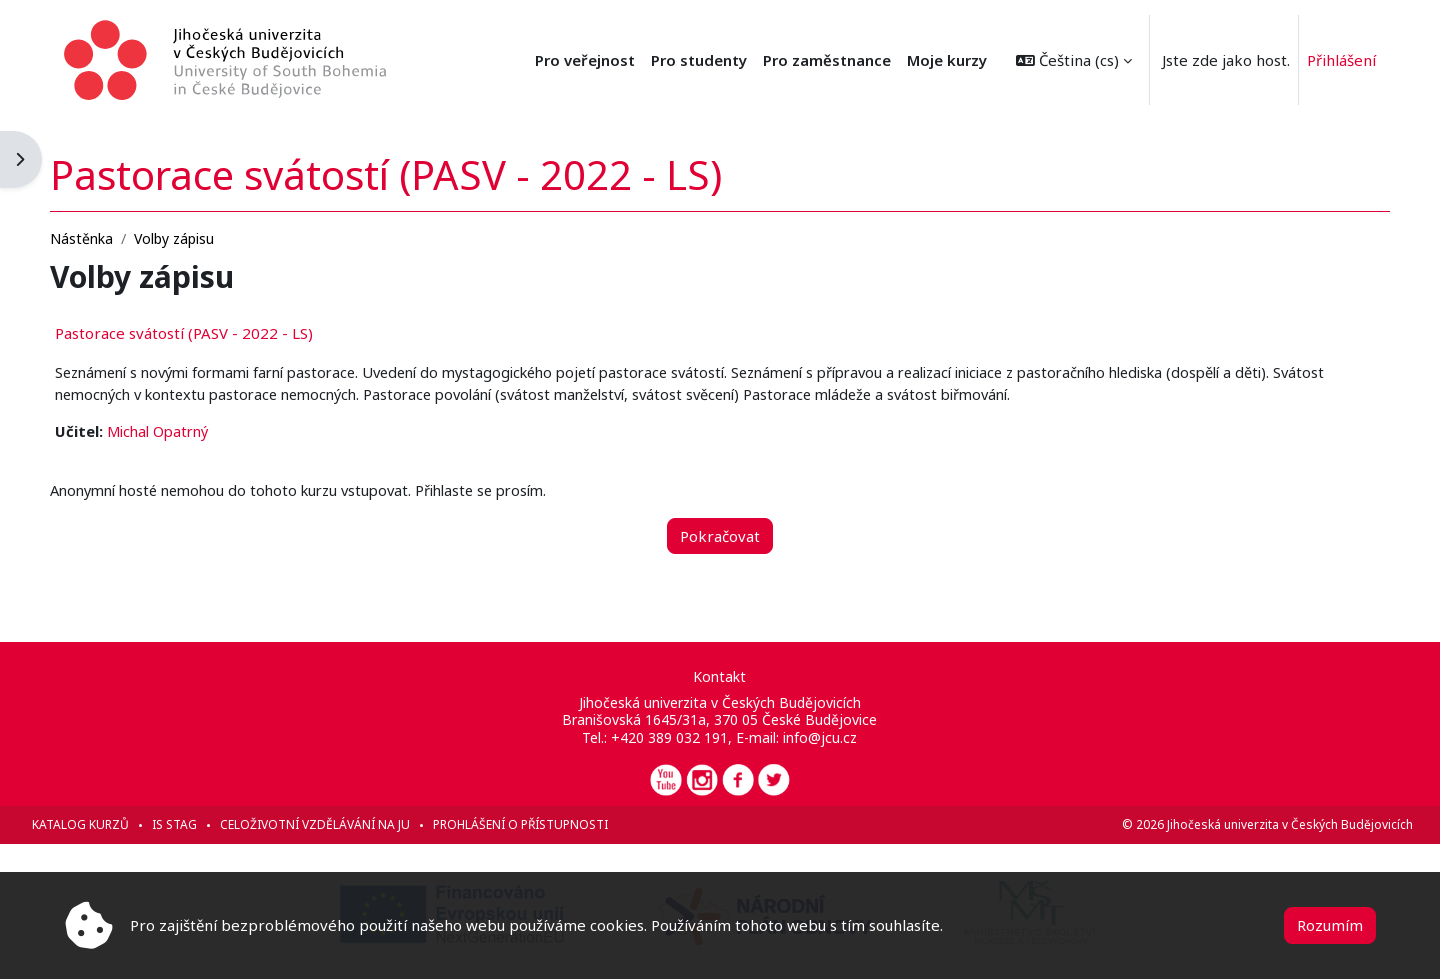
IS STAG (211, 824)
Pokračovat (720, 536)
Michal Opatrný (198, 431)
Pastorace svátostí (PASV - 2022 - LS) (221, 331)
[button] (1074, 60)
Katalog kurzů (117, 824)
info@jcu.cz (820, 737)
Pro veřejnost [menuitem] (585, 60)
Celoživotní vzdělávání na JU (352, 824)
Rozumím (1330, 925)
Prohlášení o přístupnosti (557, 824)
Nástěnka (118, 236)
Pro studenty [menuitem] (699, 60)
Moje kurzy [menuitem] (947, 60)
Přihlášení (1341, 60)
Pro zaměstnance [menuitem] (827, 60)
